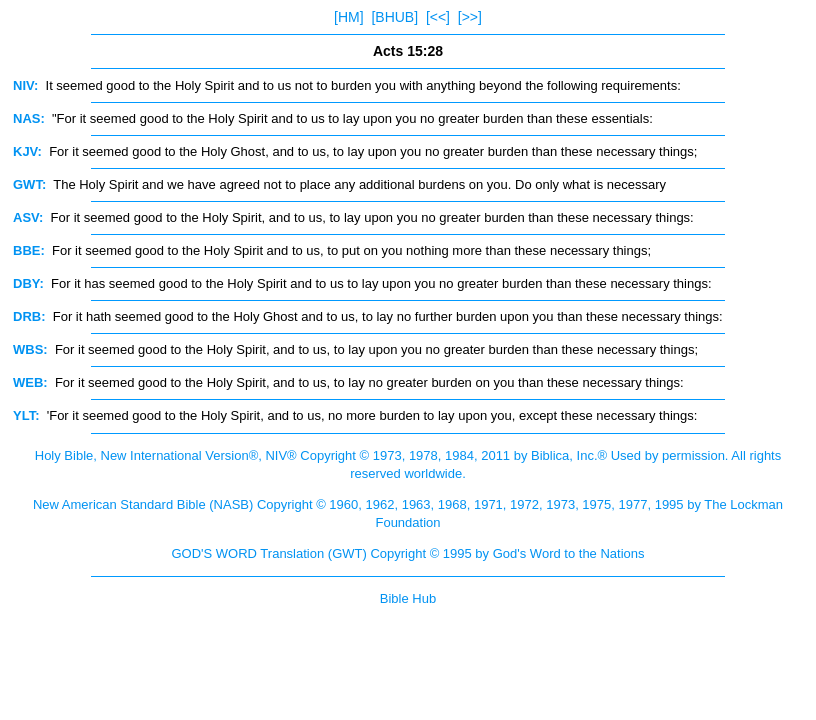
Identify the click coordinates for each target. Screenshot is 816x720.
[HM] (349, 17)
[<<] (438, 17)
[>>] (470, 17)
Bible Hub (408, 598)
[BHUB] (394, 17)
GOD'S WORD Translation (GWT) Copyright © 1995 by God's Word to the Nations (407, 553)
